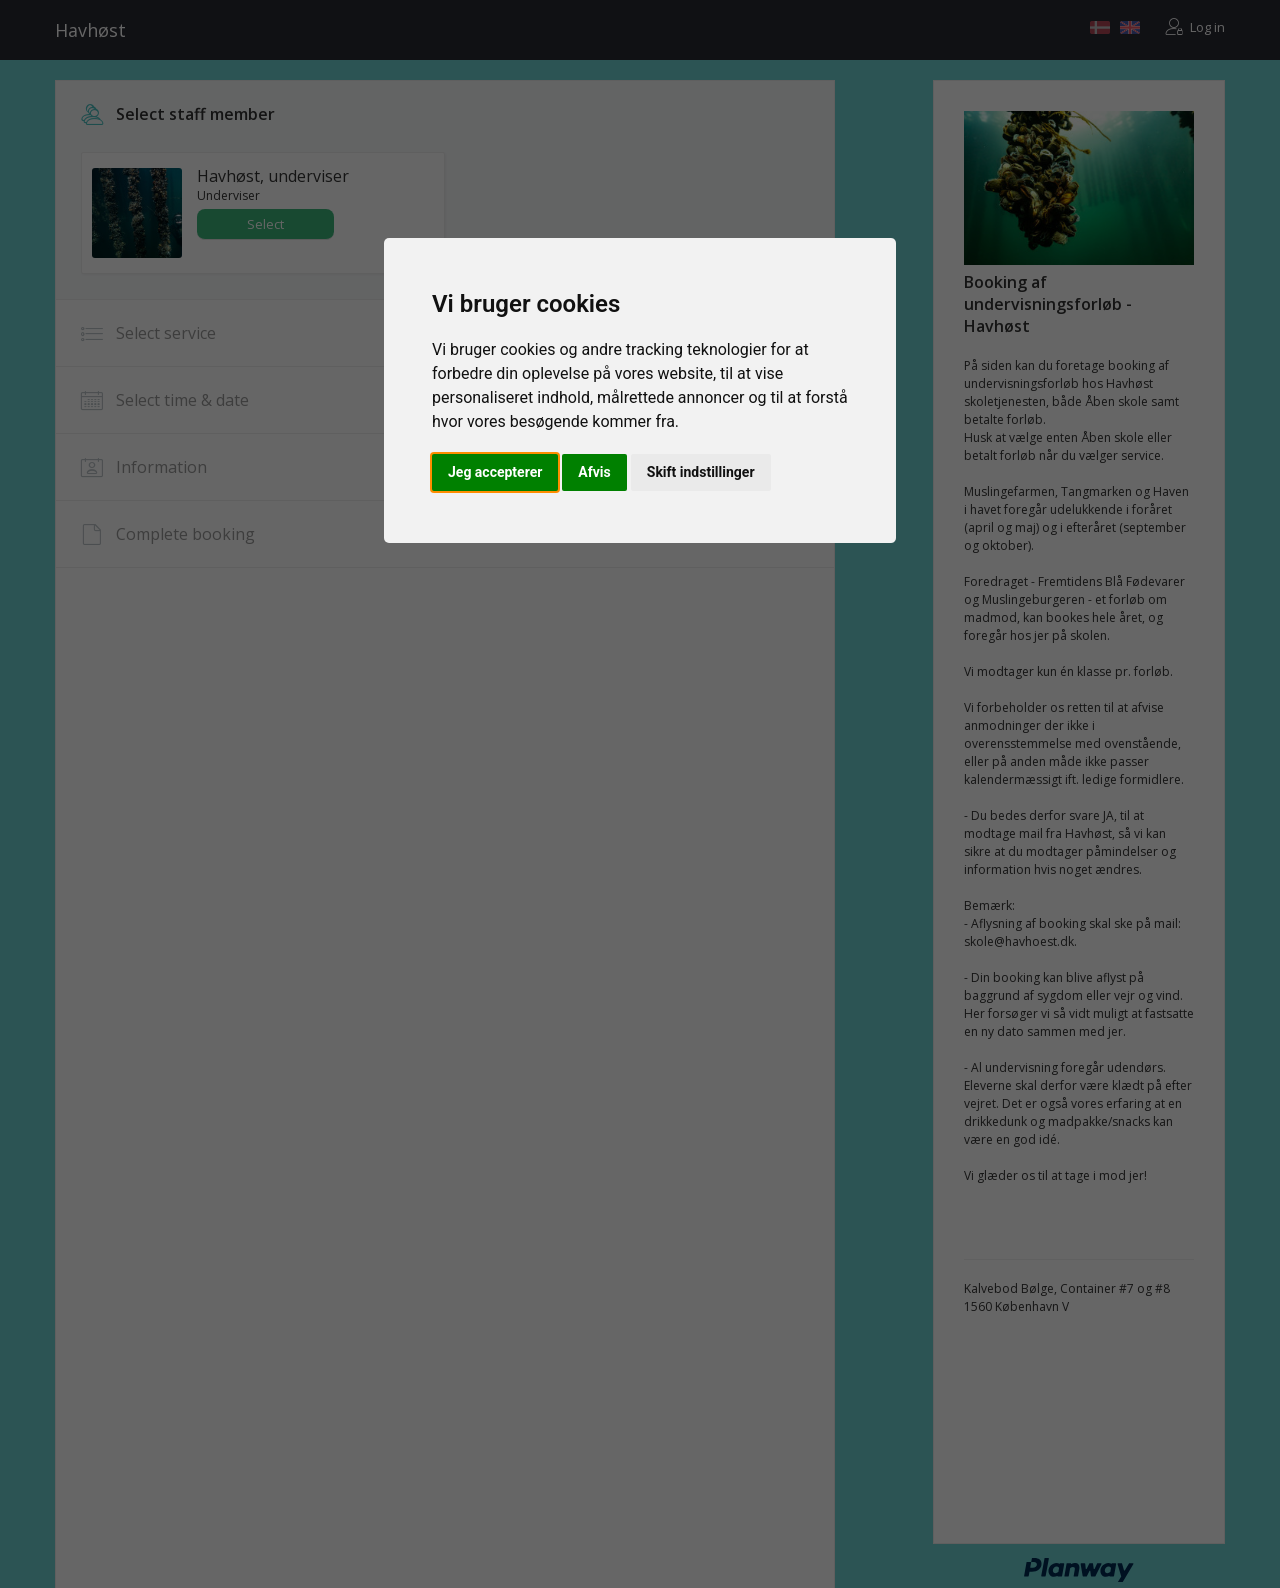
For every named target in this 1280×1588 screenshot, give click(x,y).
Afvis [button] (594, 472)
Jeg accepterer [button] (495, 472)
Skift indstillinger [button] (701, 472)
